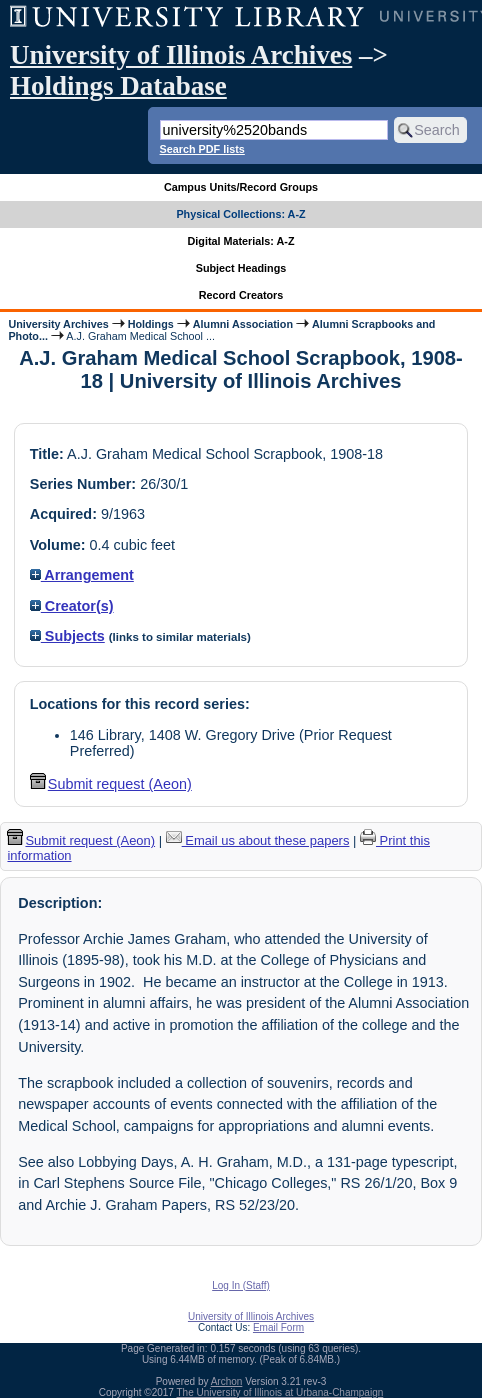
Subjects (67, 636)
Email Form (278, 1327)
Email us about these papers (258, 840)
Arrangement (82, 575)
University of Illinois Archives (181, 55)
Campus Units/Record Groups (241, 187)
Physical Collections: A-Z (240, 214)
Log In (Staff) (241, 1285)
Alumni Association (243, 324)
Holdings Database (118, 86)
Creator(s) (72, 606)
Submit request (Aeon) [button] (111, 784)
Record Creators (241, 295)
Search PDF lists (202, 149)
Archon (227, 1381)
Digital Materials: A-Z (241, 241)
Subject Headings (241, 268)
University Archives (58, 324)
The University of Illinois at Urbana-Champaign (280, 1392)
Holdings (151, 324)
